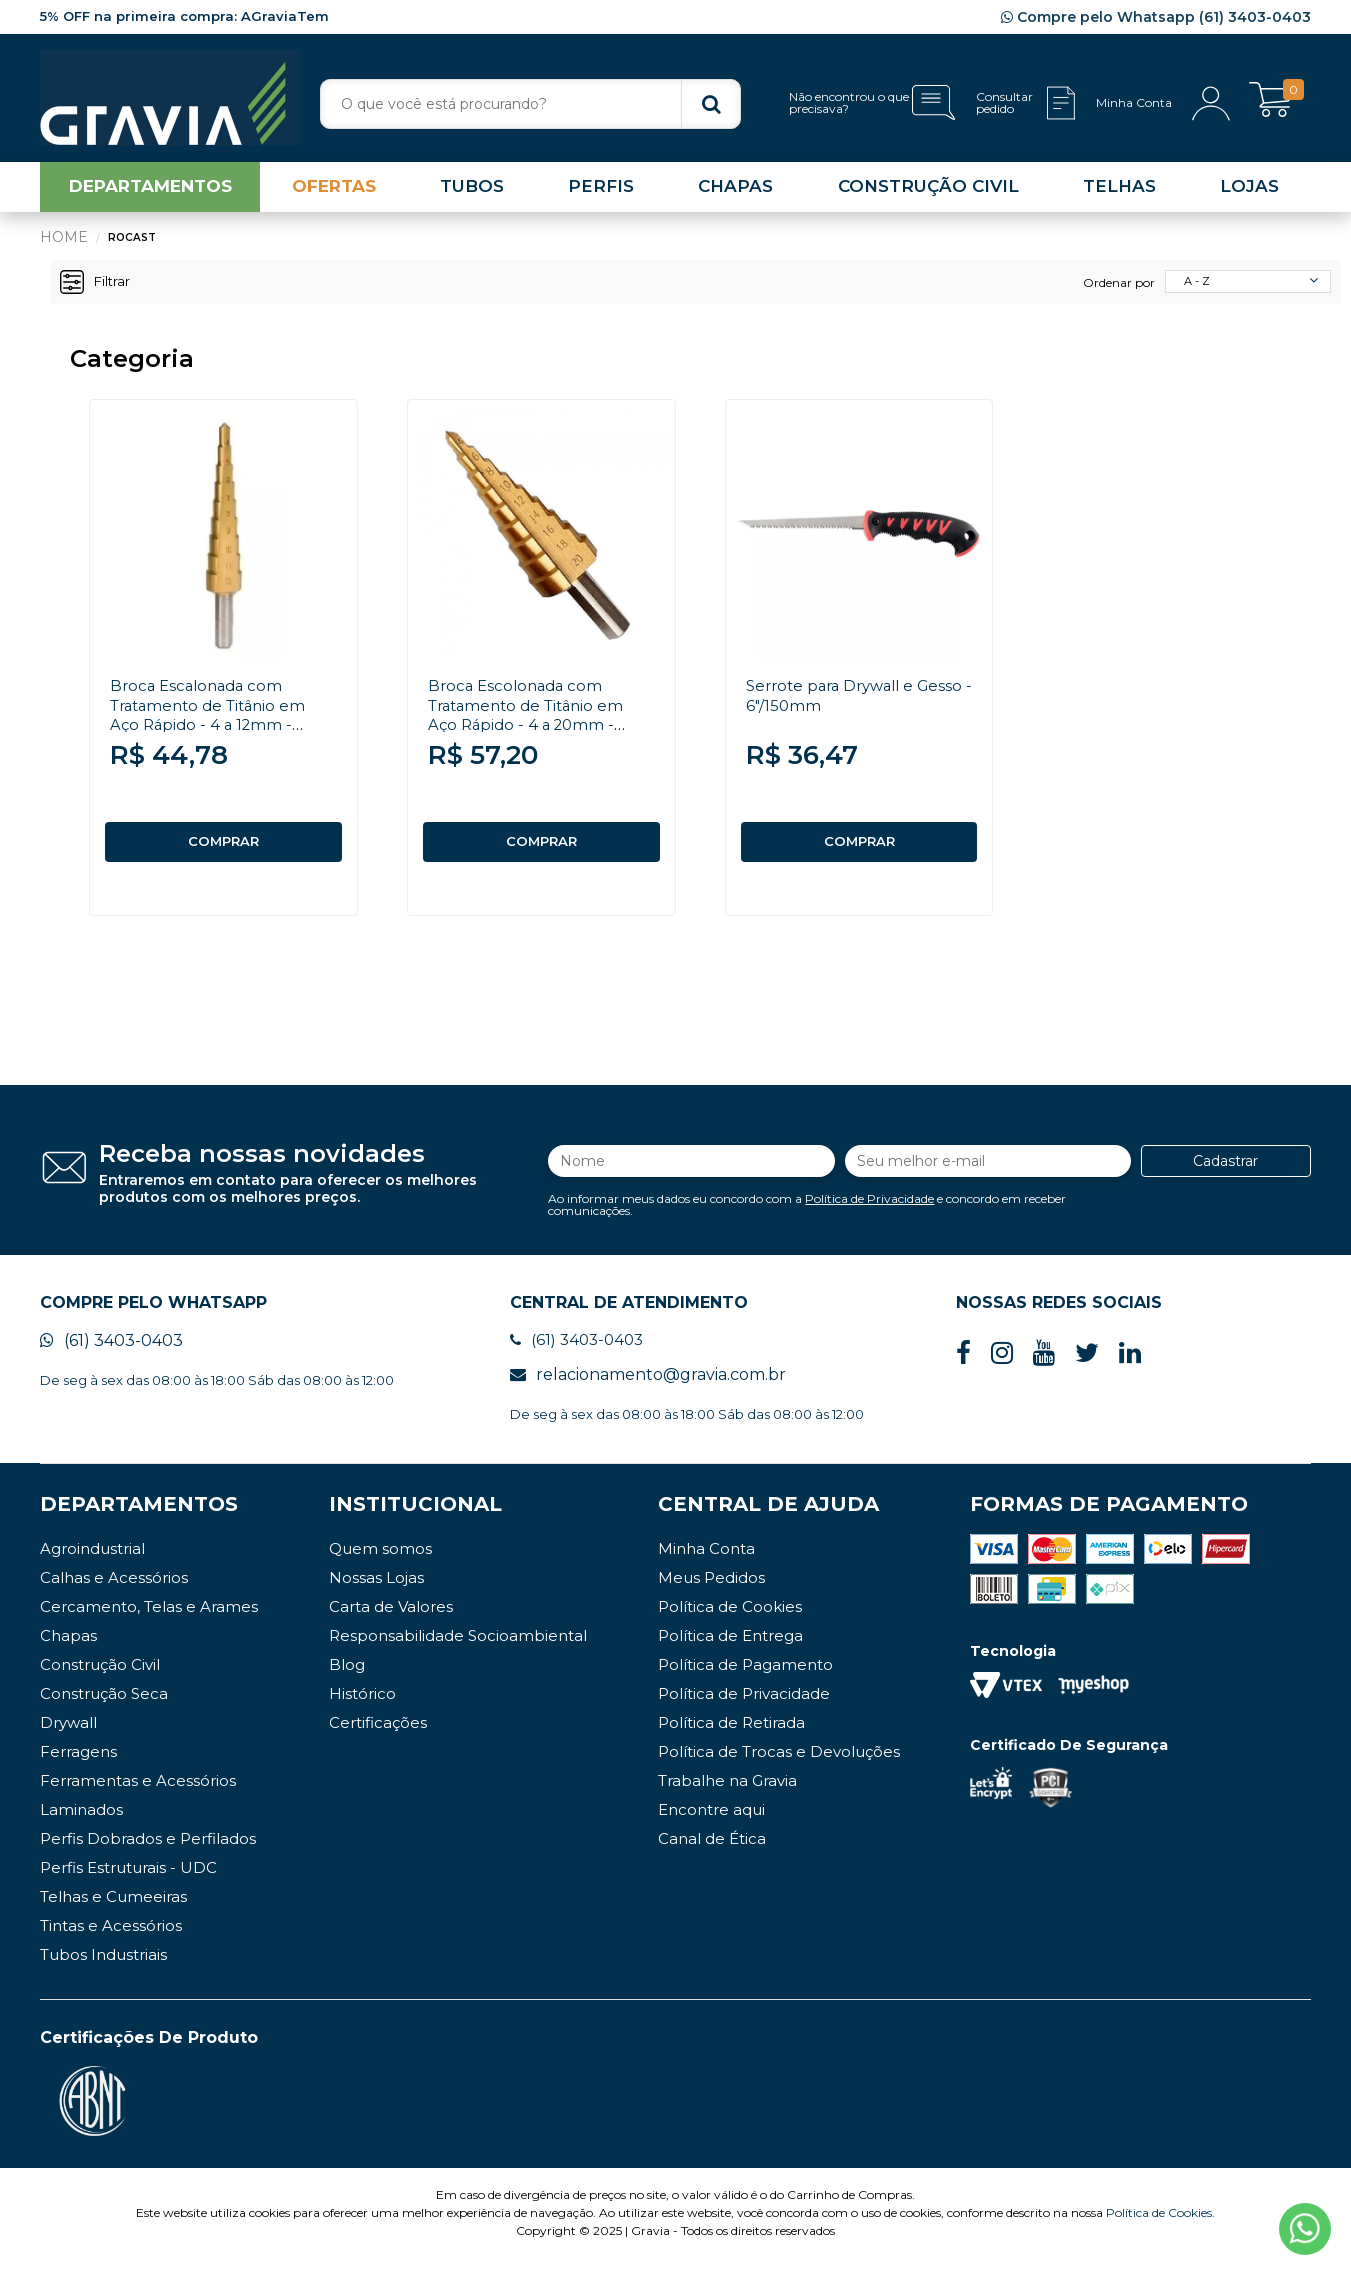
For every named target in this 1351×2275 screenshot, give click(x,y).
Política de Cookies (730, 1623)
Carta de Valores (391, 1623)
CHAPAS (735, 194)
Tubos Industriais (103, 1971)
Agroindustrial (92, 1565)
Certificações (378, 1739)
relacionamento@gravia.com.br (648, 1391)
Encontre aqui (711, 1826)
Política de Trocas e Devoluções (779, 1768)
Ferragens (78, 1768)
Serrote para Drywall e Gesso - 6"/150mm (836, 702)
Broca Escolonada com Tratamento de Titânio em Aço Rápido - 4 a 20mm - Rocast (532, 721)
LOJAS (1249, 194)
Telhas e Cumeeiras (113, 1913)
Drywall (68, 1739)
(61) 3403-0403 (111, 1357)
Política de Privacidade (869, 1209)
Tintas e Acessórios (111, 1942)
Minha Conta (706, 1565)
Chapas (68, 1652)
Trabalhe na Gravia (727, 1797)
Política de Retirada (731, 1739)
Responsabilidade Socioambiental (458, 1652)
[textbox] (530, 104)
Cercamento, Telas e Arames (149, 1623)
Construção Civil (100, 1681)
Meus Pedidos (711, 1594)
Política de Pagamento (745, 1681)
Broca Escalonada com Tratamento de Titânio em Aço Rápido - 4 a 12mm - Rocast (214, 721)
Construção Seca (104, 1710)
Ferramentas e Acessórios (138, 1797)
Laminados (81, 1826)
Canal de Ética (712, 1855)
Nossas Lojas (376, 1594)
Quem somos (380, 1565)
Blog (347, 1681)
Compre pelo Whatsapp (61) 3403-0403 (1156, 17)
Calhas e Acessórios (114, 1594)
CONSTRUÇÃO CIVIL (928, 194)
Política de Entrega (730, 1652)
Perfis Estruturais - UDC (128, 1884)
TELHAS (1119, 194)
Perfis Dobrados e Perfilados (148, 1855)
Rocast (133, 245)
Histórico (362, 1710)
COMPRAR (224, 849)
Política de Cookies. (1160, 2229)
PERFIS (601, 194)
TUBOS (472, 194)
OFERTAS (334, 194)
